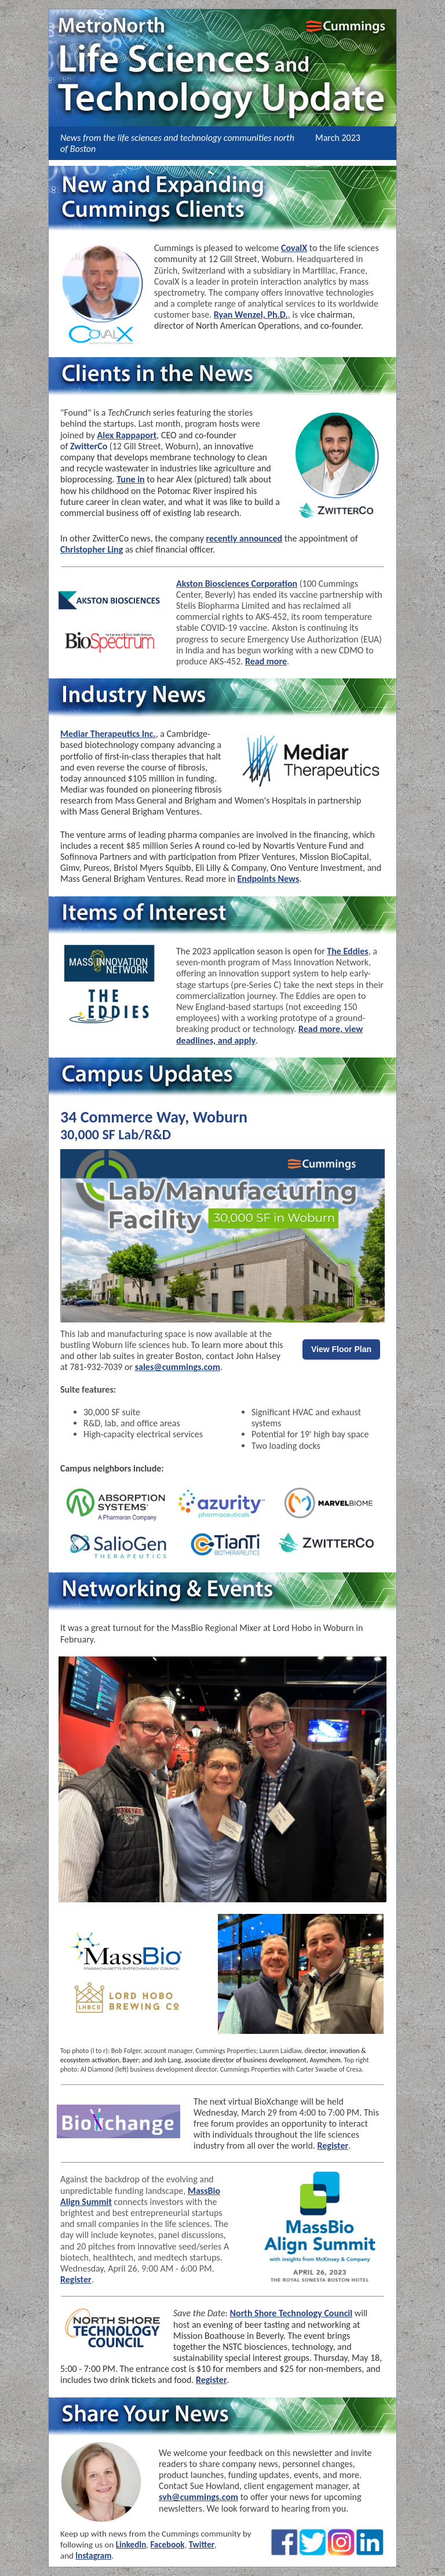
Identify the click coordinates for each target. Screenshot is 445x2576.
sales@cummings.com (177, 1366)
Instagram (93, 2555)
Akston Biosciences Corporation (236, 583)
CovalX (294, 247)
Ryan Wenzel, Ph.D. (251, 314)
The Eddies (347, 951)
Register (332, 2145)
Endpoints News (268, 878)
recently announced (244, 538)
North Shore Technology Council (291, 2313)
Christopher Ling (91, 549)
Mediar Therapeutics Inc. (108, 733)
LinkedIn (131, 2544)
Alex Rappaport (127, 435)
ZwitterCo (88, 446)
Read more (266, 661)
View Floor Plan (341, 1349)
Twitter (201, 2544)
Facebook (167, 2544)
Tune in (130, 479)
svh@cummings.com (198, 2496)
